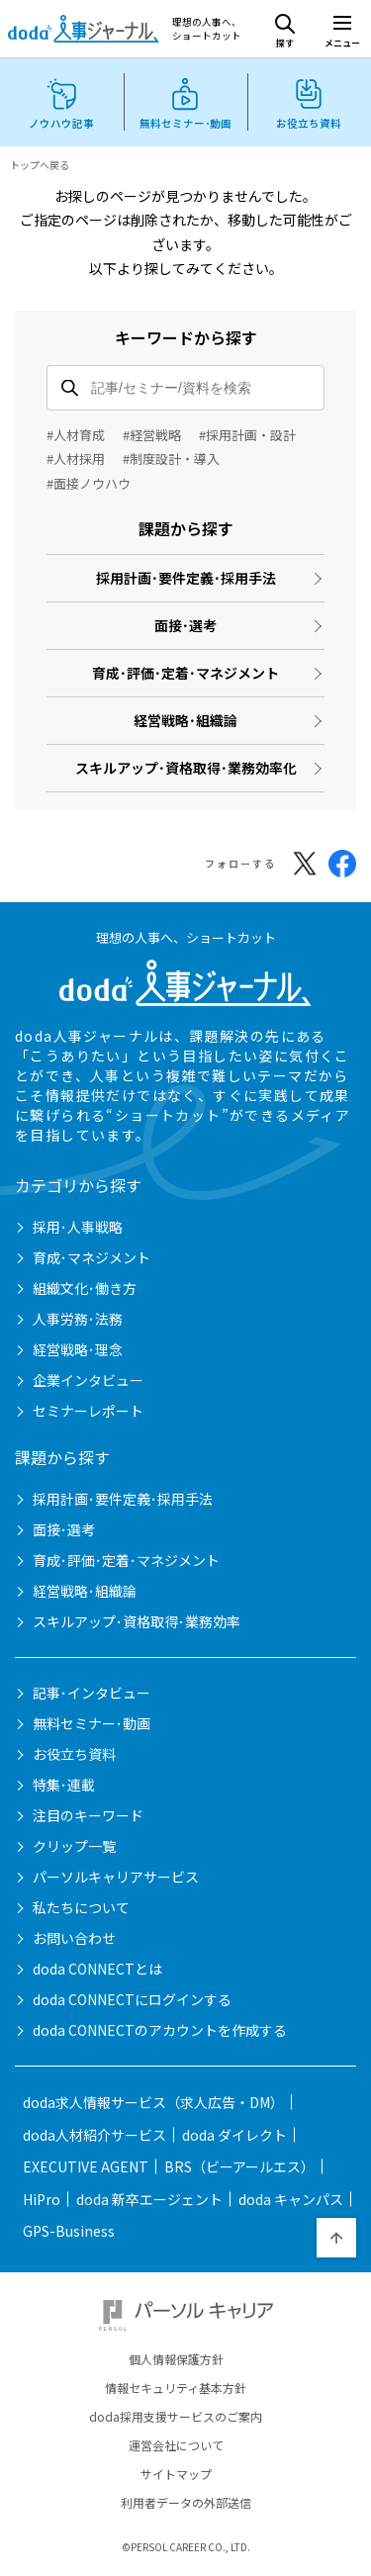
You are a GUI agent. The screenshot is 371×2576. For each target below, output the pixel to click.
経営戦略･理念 (78, 1349)
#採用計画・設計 (247, 434)
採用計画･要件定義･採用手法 (186, 578)
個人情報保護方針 (176, 2359)
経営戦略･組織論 (185, 720)
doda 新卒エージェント (149, 2199)
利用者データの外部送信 (186, 2503)
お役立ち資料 (74, 1754)
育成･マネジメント (91, 1257)
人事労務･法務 (78, 1319)
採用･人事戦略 (78, 1227)
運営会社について (176, 2445)
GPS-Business (69, 2231)
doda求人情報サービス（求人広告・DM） (153, 2102)
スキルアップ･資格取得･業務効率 (136, 1621)
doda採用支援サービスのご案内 (175, 2417)
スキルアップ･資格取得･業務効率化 (186, 768)
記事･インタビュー (91, 1692)
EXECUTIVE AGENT (85, 2166)
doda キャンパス (290, 2199)
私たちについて (81, 1907)
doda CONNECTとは (97, 1968)
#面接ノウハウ (88, 483)
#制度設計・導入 (171, 458)
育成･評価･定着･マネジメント (185, 673)
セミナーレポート (88, 1411)
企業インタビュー (88, 1380)
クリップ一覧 (74, 1846)
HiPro (41, 2199)
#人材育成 (75, 434)
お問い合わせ (74, 1938)
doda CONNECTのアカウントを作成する (160, 2030)
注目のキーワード (88, 1815)
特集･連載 (64, 1784)
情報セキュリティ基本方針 (175, 2388)
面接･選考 (185, 625)
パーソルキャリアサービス (116, 1876)
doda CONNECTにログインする (132, 1999)
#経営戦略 (152, 434)
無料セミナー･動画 (91, 1723)
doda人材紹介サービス (94, 2135)
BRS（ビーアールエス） (239, 2166)
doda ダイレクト (234, 2135)
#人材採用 (75, 458)
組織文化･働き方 (85, 1288)
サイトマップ (176, 2474)
